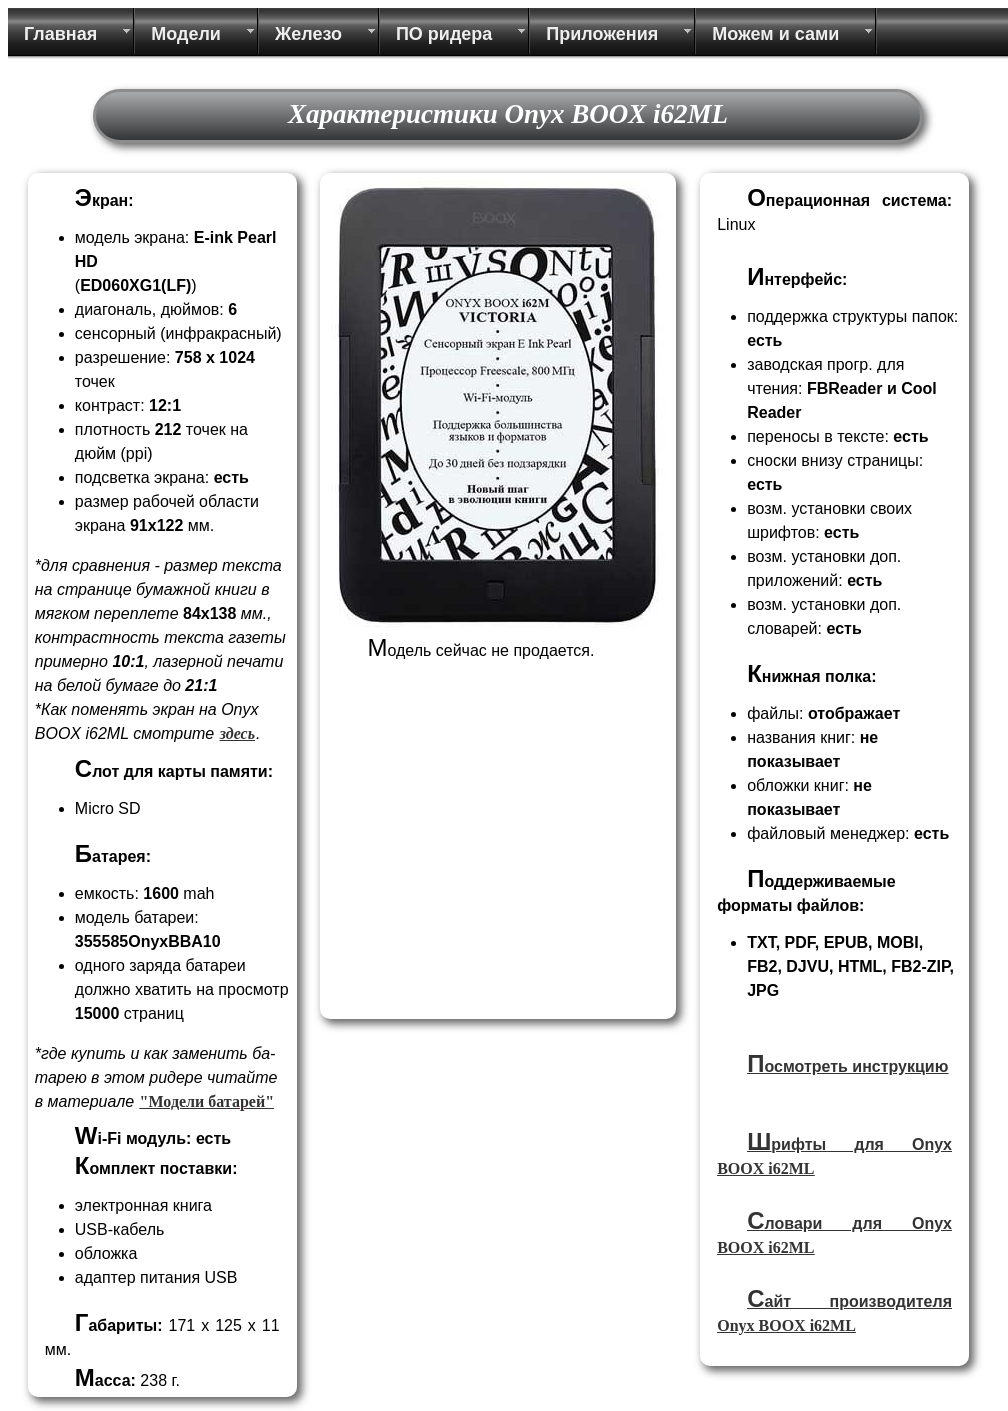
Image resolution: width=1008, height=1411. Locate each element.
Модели (186, 34)
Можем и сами (775, 34)
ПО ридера (444, 34)
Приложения (602, 34)
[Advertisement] (495, 872)
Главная (60, 34)
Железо (308, 34)
